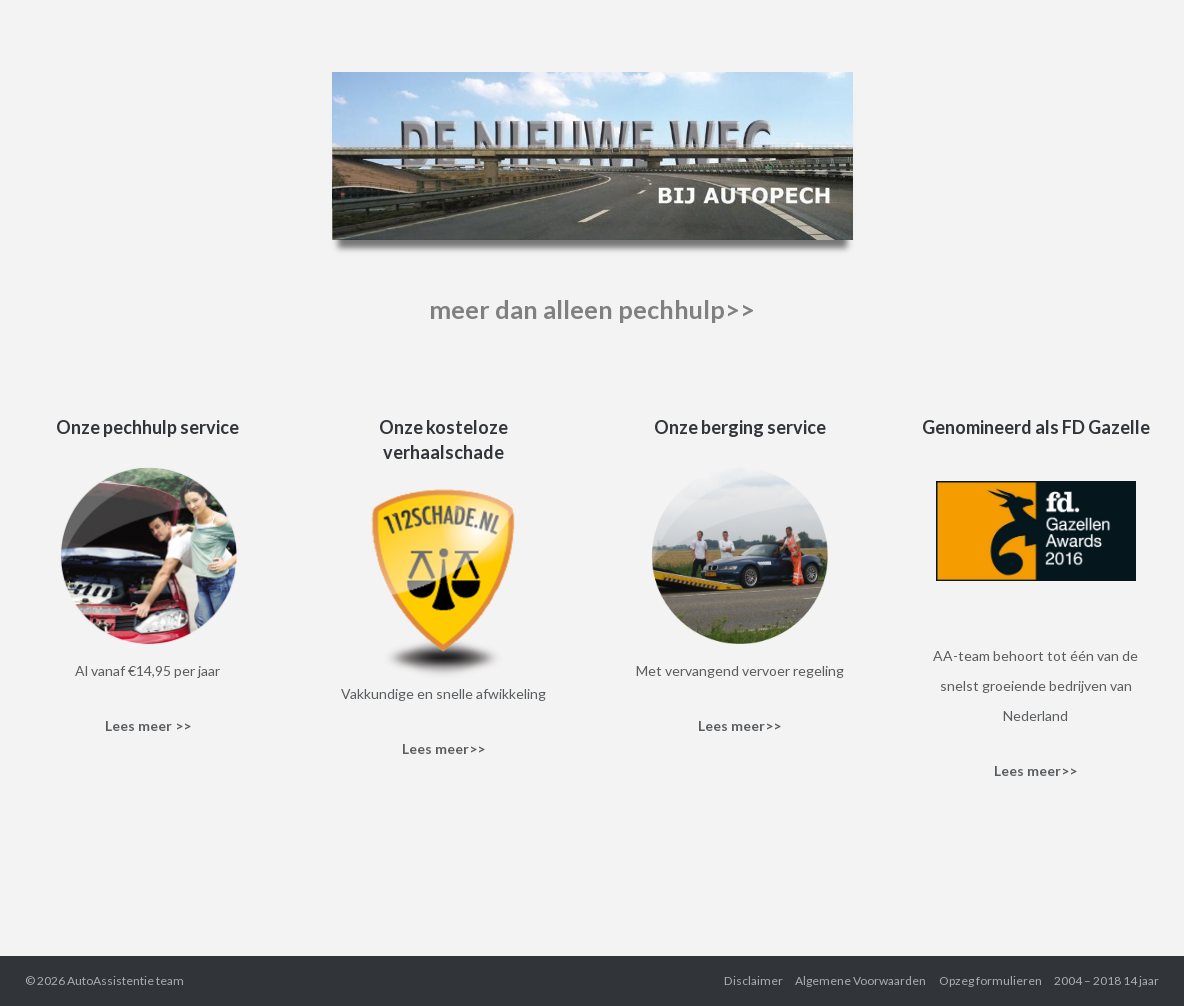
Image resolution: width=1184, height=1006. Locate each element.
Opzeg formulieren (990, 980)
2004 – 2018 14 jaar (1106, 980)
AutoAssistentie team (125, 980)
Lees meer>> (443, 748)
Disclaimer (753, 980)
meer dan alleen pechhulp (577, 309)
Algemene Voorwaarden (860, 980)
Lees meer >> (148, 725)
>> (740, 309)
